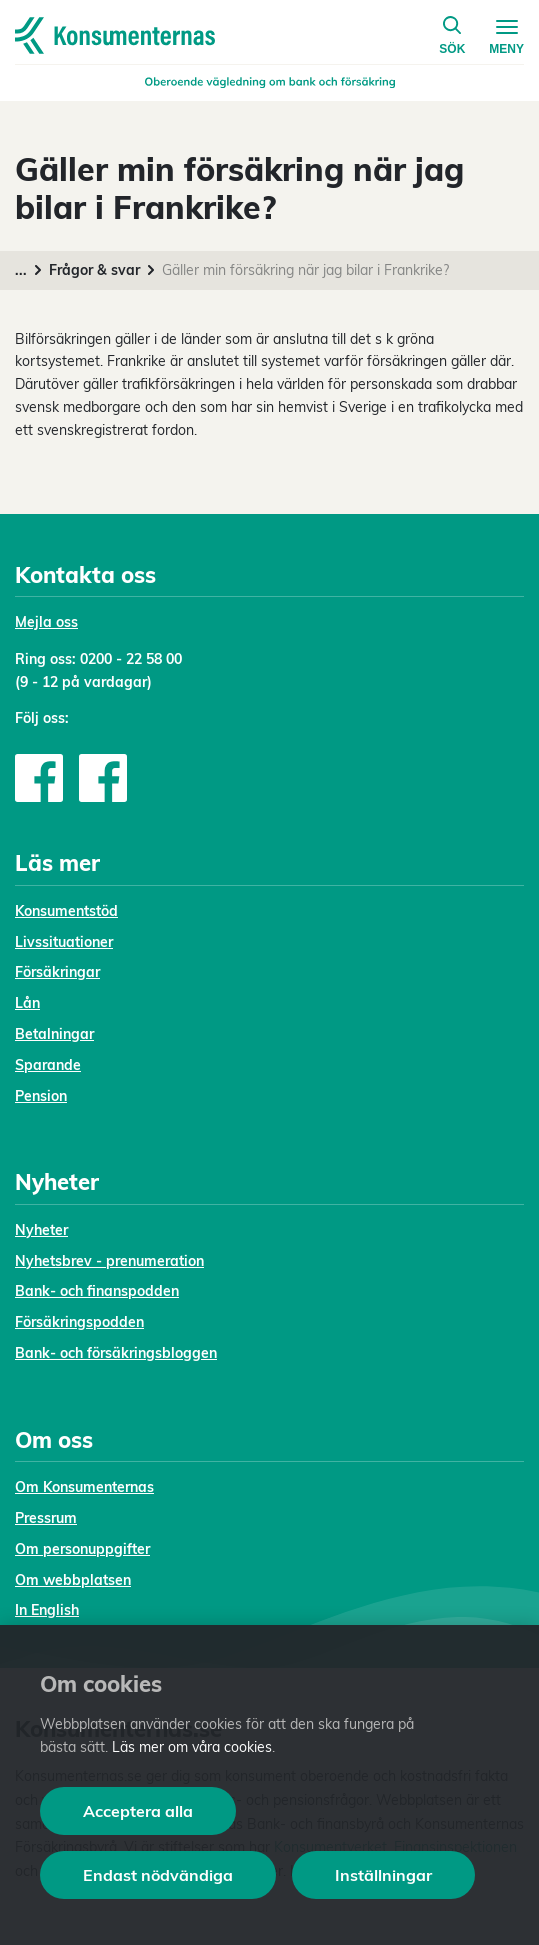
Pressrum (46, 1518)
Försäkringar (57, 972)
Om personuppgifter (82, 1549)
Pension (41, 1096)
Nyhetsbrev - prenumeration (109, 1261)
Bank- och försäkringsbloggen (116, 1353)
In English (47, 1610)
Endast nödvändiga (158, 1875)
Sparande (48, 1065)
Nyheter (41, 1230)
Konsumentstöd (66, 911)
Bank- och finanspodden (97, 1291)
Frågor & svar (94, 270)
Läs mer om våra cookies (192, 1747)
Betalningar (54, 1034)
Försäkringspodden (79, 1322)
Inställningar (383, 1875)
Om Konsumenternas (84, 1487)
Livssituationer (64, 942)
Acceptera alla (138, 1811)
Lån (27, 1003)
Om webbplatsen (73, 1580)
